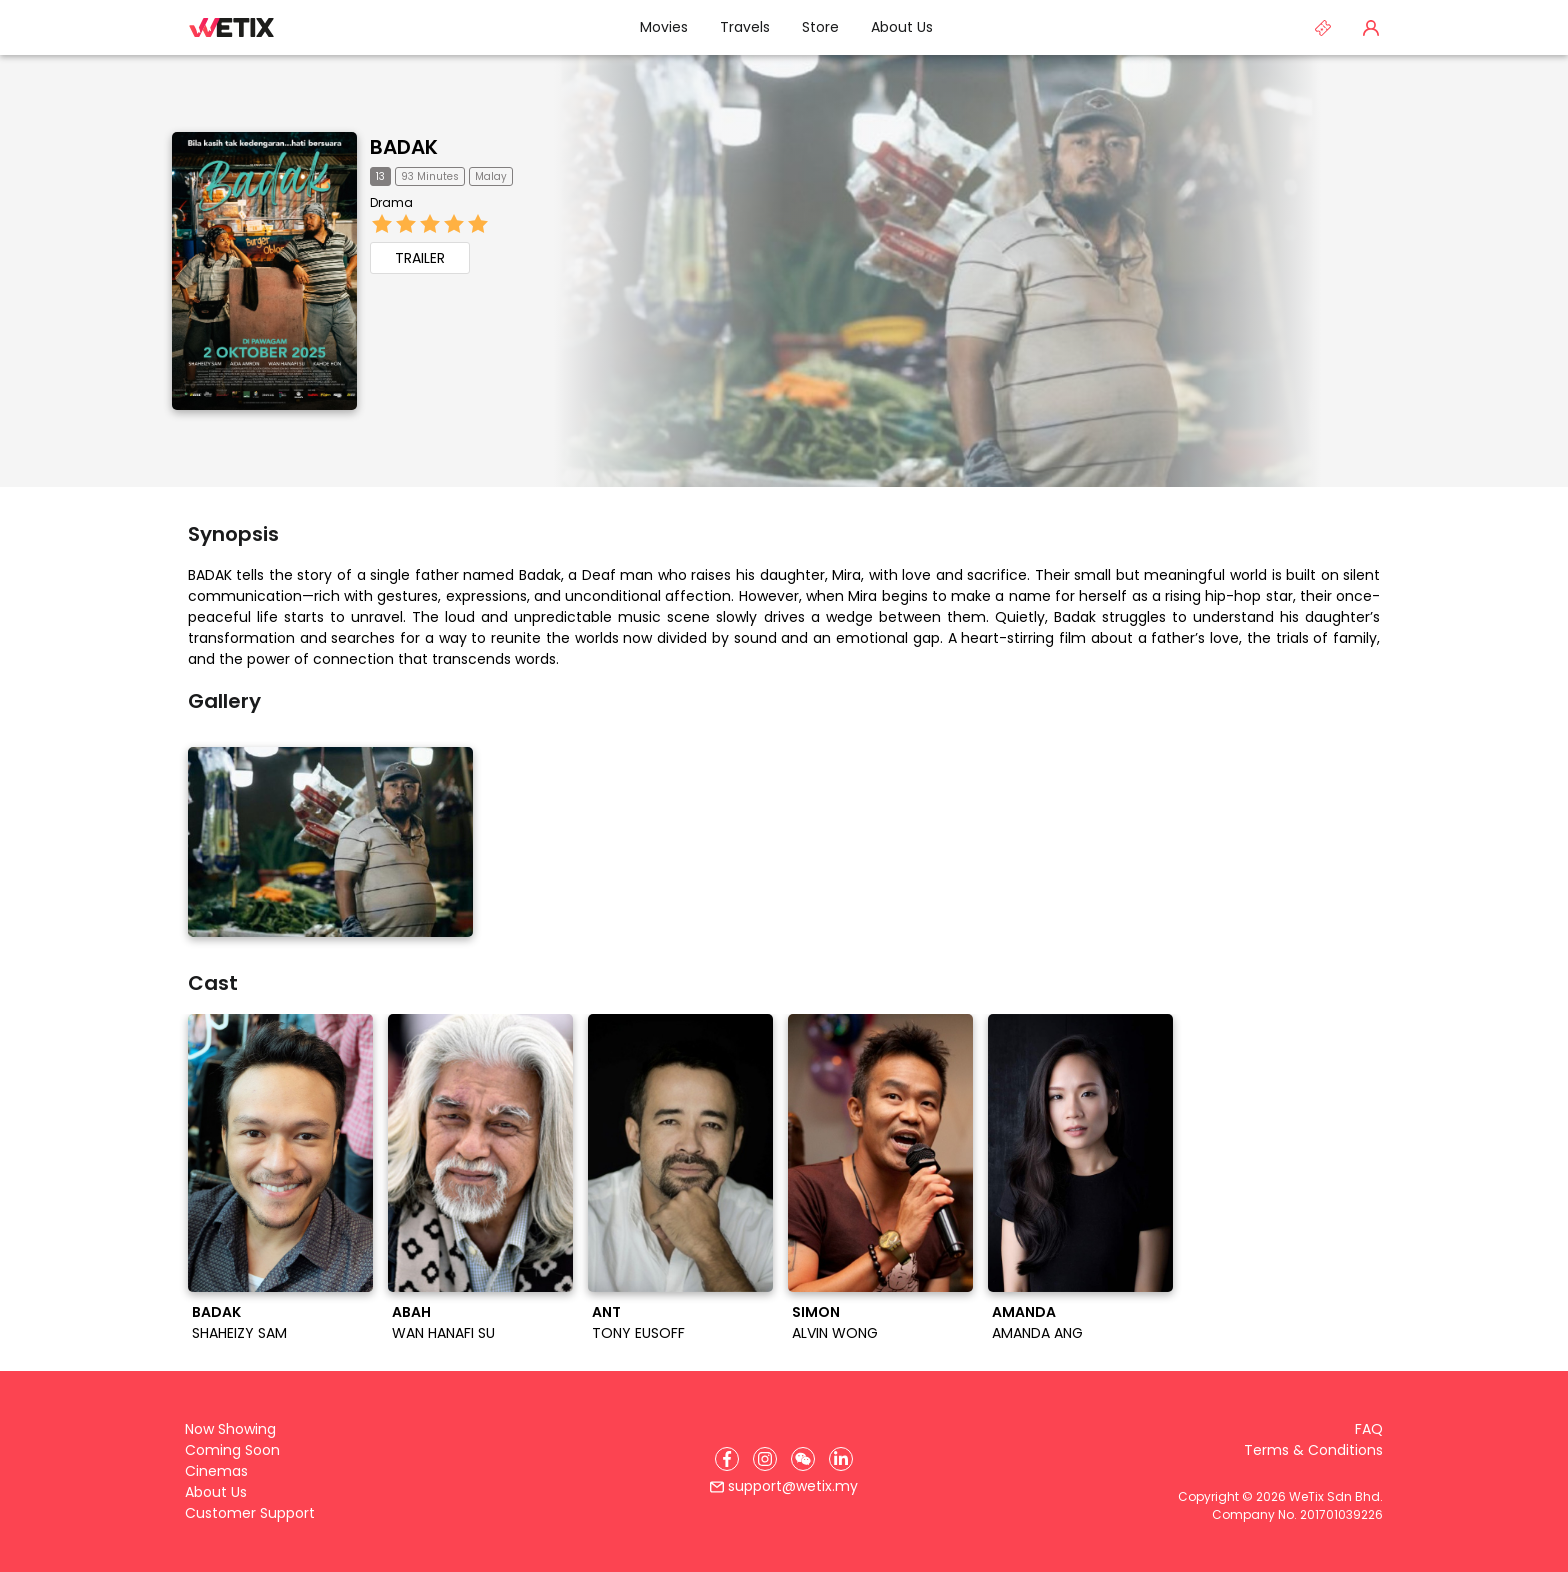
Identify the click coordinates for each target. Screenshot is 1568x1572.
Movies (664, 27)
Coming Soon (232, 1450)
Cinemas (216, 1471)
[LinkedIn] (841, 1459)
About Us (902, 27)
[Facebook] (727, 1459)
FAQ (1369, 1429)
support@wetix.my (784, 1486)
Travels (745, 27)
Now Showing (230, 1429)
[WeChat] (803, 1459)
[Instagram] (765, 1459)
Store (820, 27)
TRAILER (420, 258)
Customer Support (250, 1513)
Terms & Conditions (1313, 1450)
